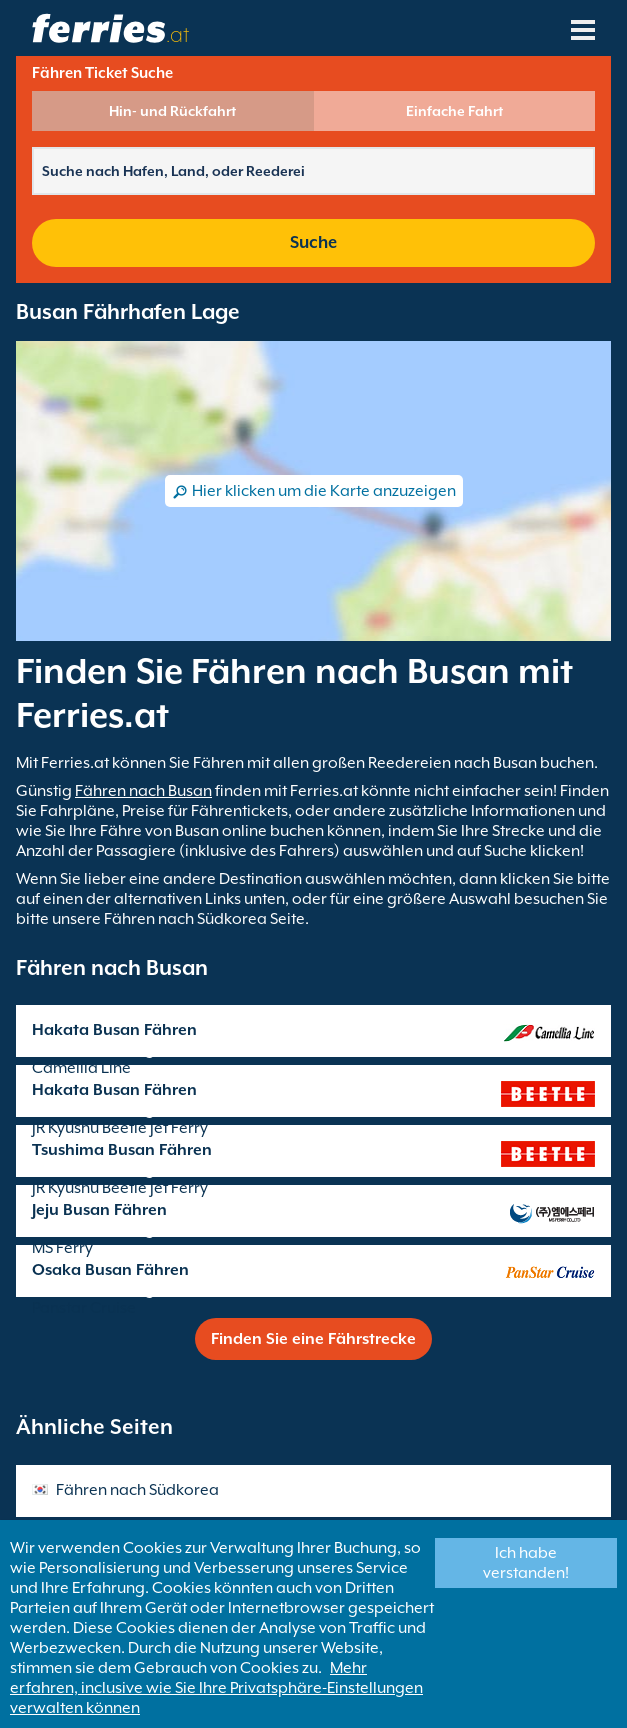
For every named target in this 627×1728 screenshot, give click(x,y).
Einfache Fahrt (454, 111)
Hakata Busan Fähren (114, 1030)
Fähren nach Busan (143, 791)
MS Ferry (62, 1248)
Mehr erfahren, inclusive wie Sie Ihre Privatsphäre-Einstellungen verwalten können (216, 1688)
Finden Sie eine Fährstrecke (313, 1339)
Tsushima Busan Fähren (122, 1150)
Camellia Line (81, 1068)
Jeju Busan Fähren (99, 1210)
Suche (313, 242)
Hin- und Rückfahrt (172, 111)
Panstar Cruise (84, 1308)
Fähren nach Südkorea (137, 1490)
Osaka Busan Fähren (110, 1270)
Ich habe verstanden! (526, 1563)
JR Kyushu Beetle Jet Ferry (120, 1128)
